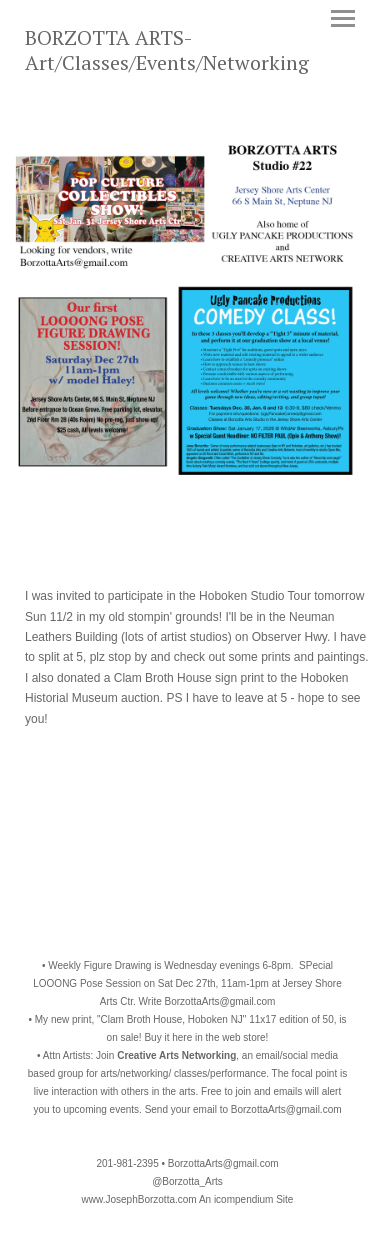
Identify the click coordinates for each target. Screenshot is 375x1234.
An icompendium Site (246, 1199)
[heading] (187, 66)
